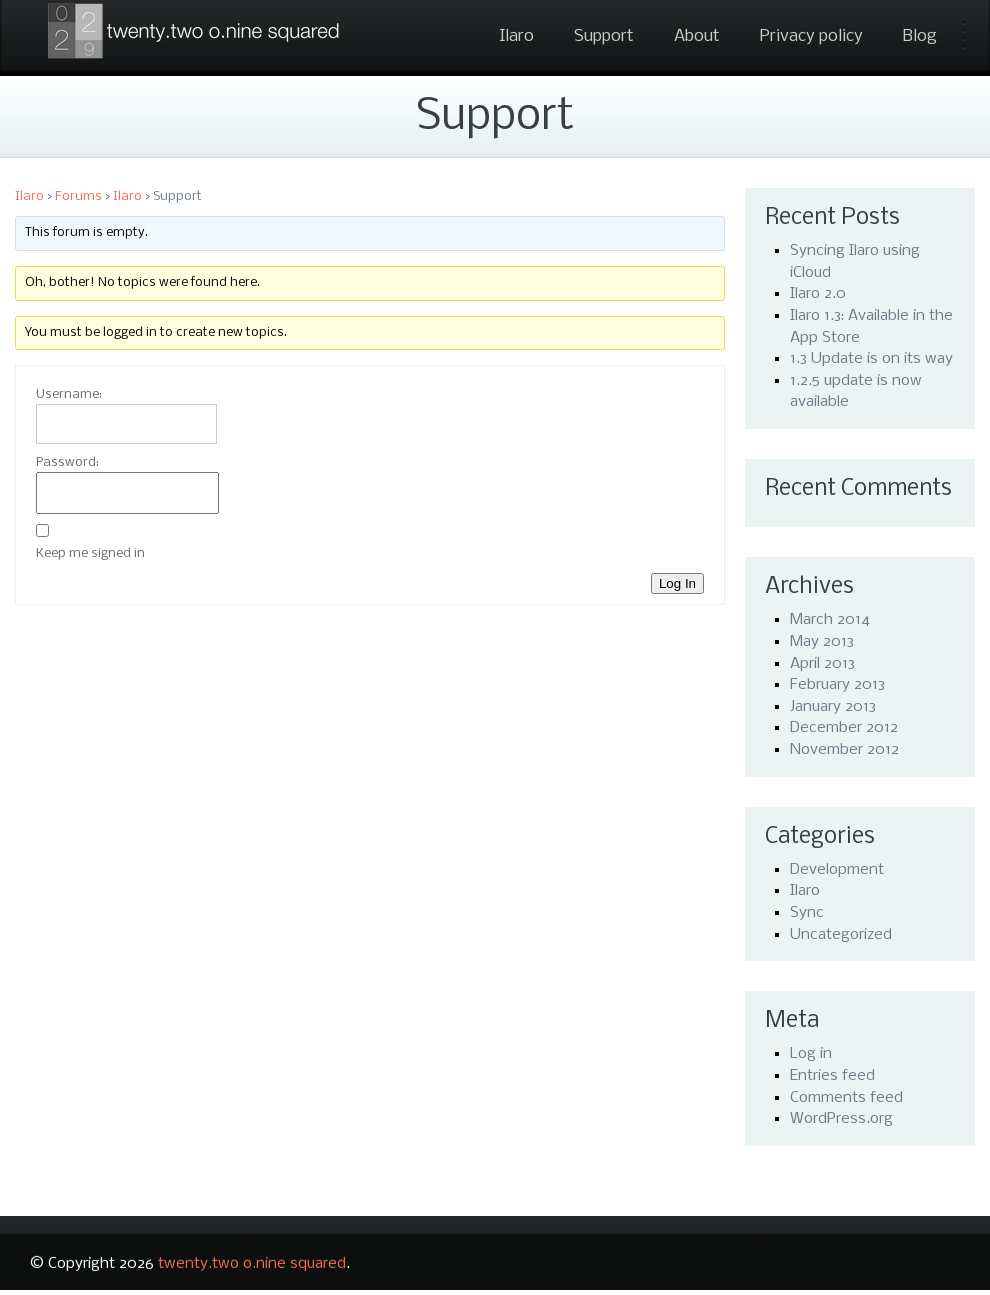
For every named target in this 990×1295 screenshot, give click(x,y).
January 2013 (833, 707)
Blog (920, 36)
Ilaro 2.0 (818, 294)
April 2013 (822, 664)
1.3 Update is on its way (871, 359)
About (697, 36)
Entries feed (832, 1076)
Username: (69, 394)
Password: (67, 462)
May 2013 (822, 642)
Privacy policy (811, 36)
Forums (78, 196)
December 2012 (844, 728)
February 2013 (837, 685)
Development (837, 870)
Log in (811, 1054)
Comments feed (846, 1098)
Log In (677, 583)
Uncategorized (841, 935)
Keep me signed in (90, 553)
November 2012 (844, 750)
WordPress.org (841, 1119)
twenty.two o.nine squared (252, 1264)
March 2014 (830, 620)
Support (604, 36)
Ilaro (516, 36)
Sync (807, 913)
